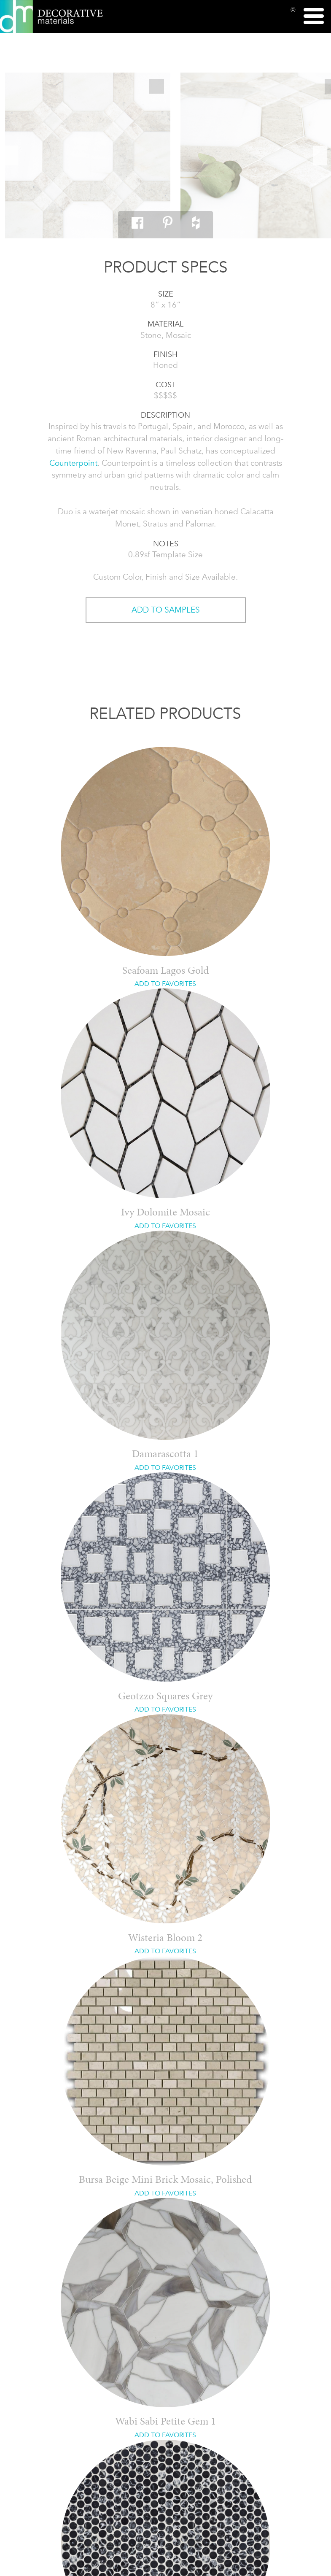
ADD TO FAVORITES (165, 983)
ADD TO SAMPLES (166, 610)
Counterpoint (73, 463)
